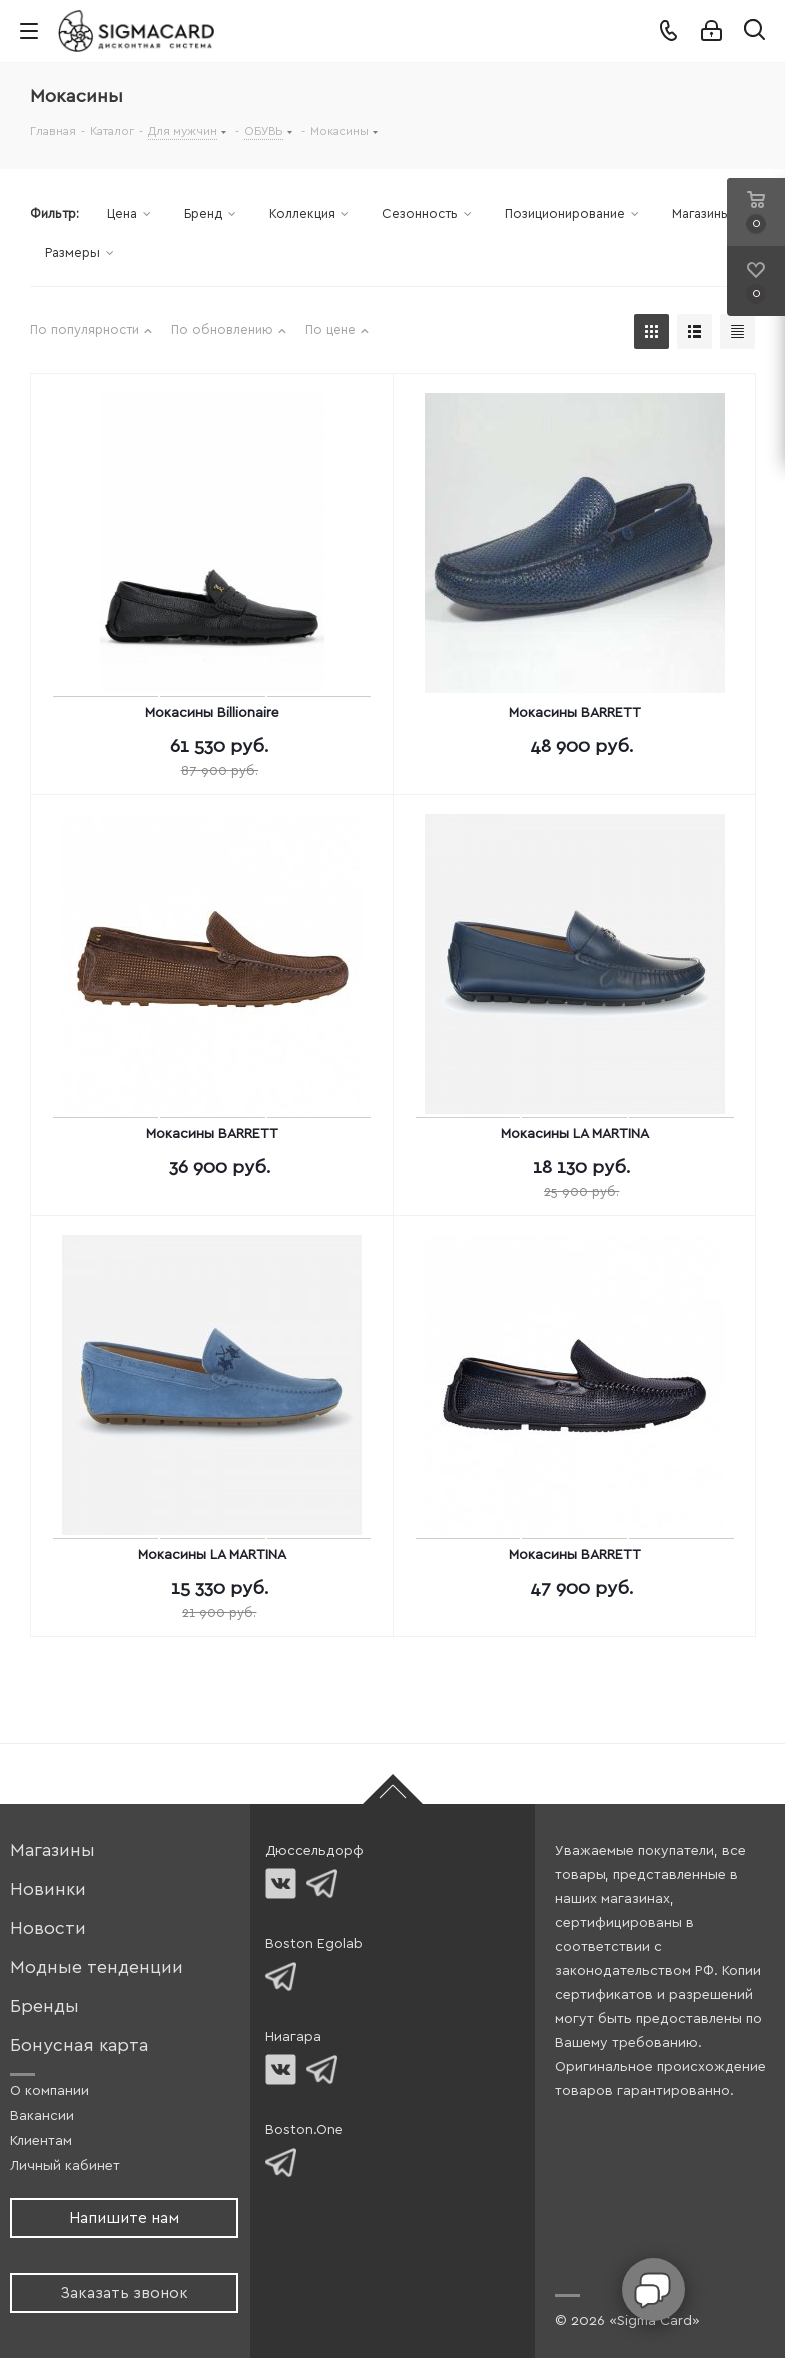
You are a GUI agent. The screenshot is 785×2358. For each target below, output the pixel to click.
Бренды (44, 2006)
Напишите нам (124, 2218)
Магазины (52, 1850)
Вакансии (42, 2116)
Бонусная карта (79, 2045)
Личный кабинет (65, 2166)
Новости (48, 1928)
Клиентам (41, 2141)
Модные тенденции (96, 1967)
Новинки (48, 1889)
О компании (49, 2091)
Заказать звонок (124, 2293)
